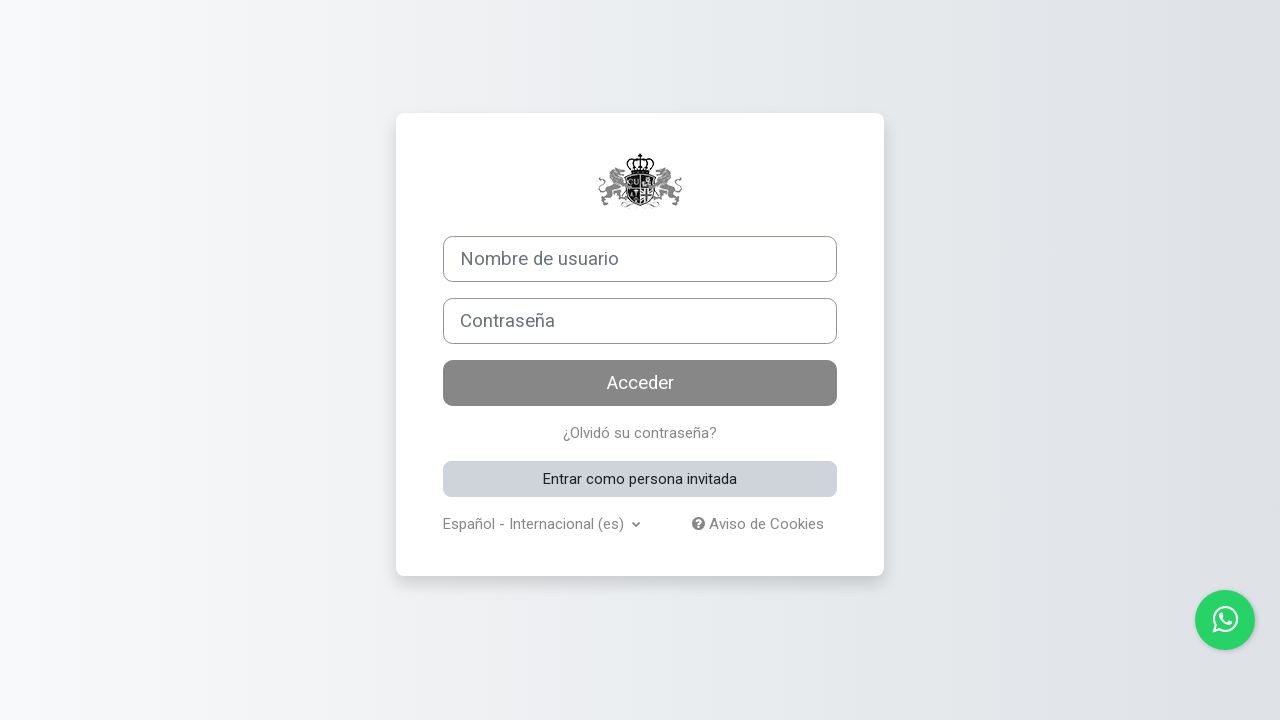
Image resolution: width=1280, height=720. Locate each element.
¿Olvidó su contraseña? (640, 433)
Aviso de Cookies (758, 524)
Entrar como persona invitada (640, 479)
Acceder (640, 383)
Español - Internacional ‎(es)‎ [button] (535, 524)
